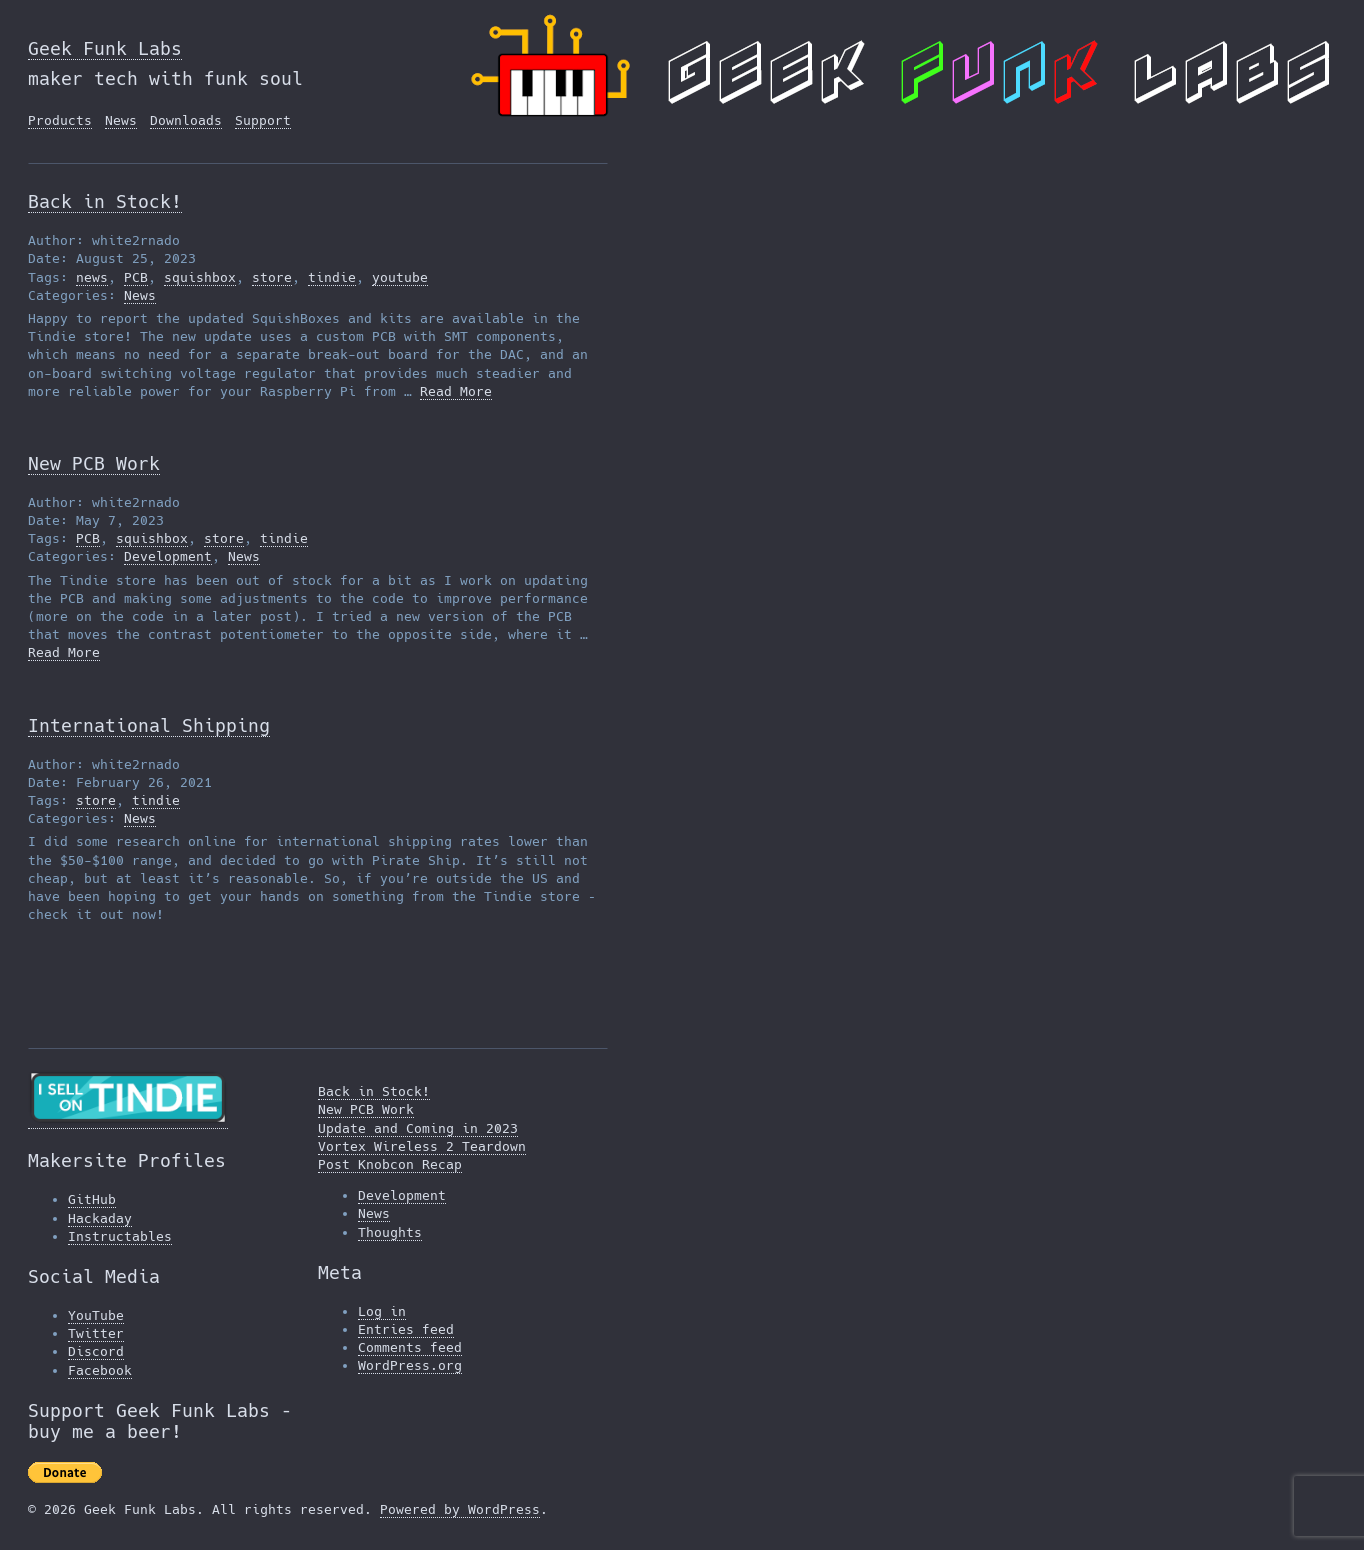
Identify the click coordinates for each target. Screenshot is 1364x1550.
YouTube (96, 1315)
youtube (400, 277)
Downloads (186, 120)
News (121, 120)
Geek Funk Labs (105, 48)
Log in (382, 1311)
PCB (136, 277)
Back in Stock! (105, 201)
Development (168, 556)
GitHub (92, 1199)
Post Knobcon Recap (390, 1164)
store (272, 277)
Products (60, 120)
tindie (332, 277)
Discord (96, 1351)
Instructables (120, 1236)
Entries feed (406, 1329)
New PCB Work (94, 463)
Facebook (100, 1370)
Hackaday (100, 1218)
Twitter (96, 1333)
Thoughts (390, 1232)
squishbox (200, 277)
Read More (456, 391)
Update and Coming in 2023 (418, 1128)
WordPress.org (410, 1365)
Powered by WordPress (460, 1509)
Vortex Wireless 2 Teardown (422, 1146)
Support (263, 120)
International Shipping (149, 725)
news (92, 277)
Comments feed (410, 1347)
